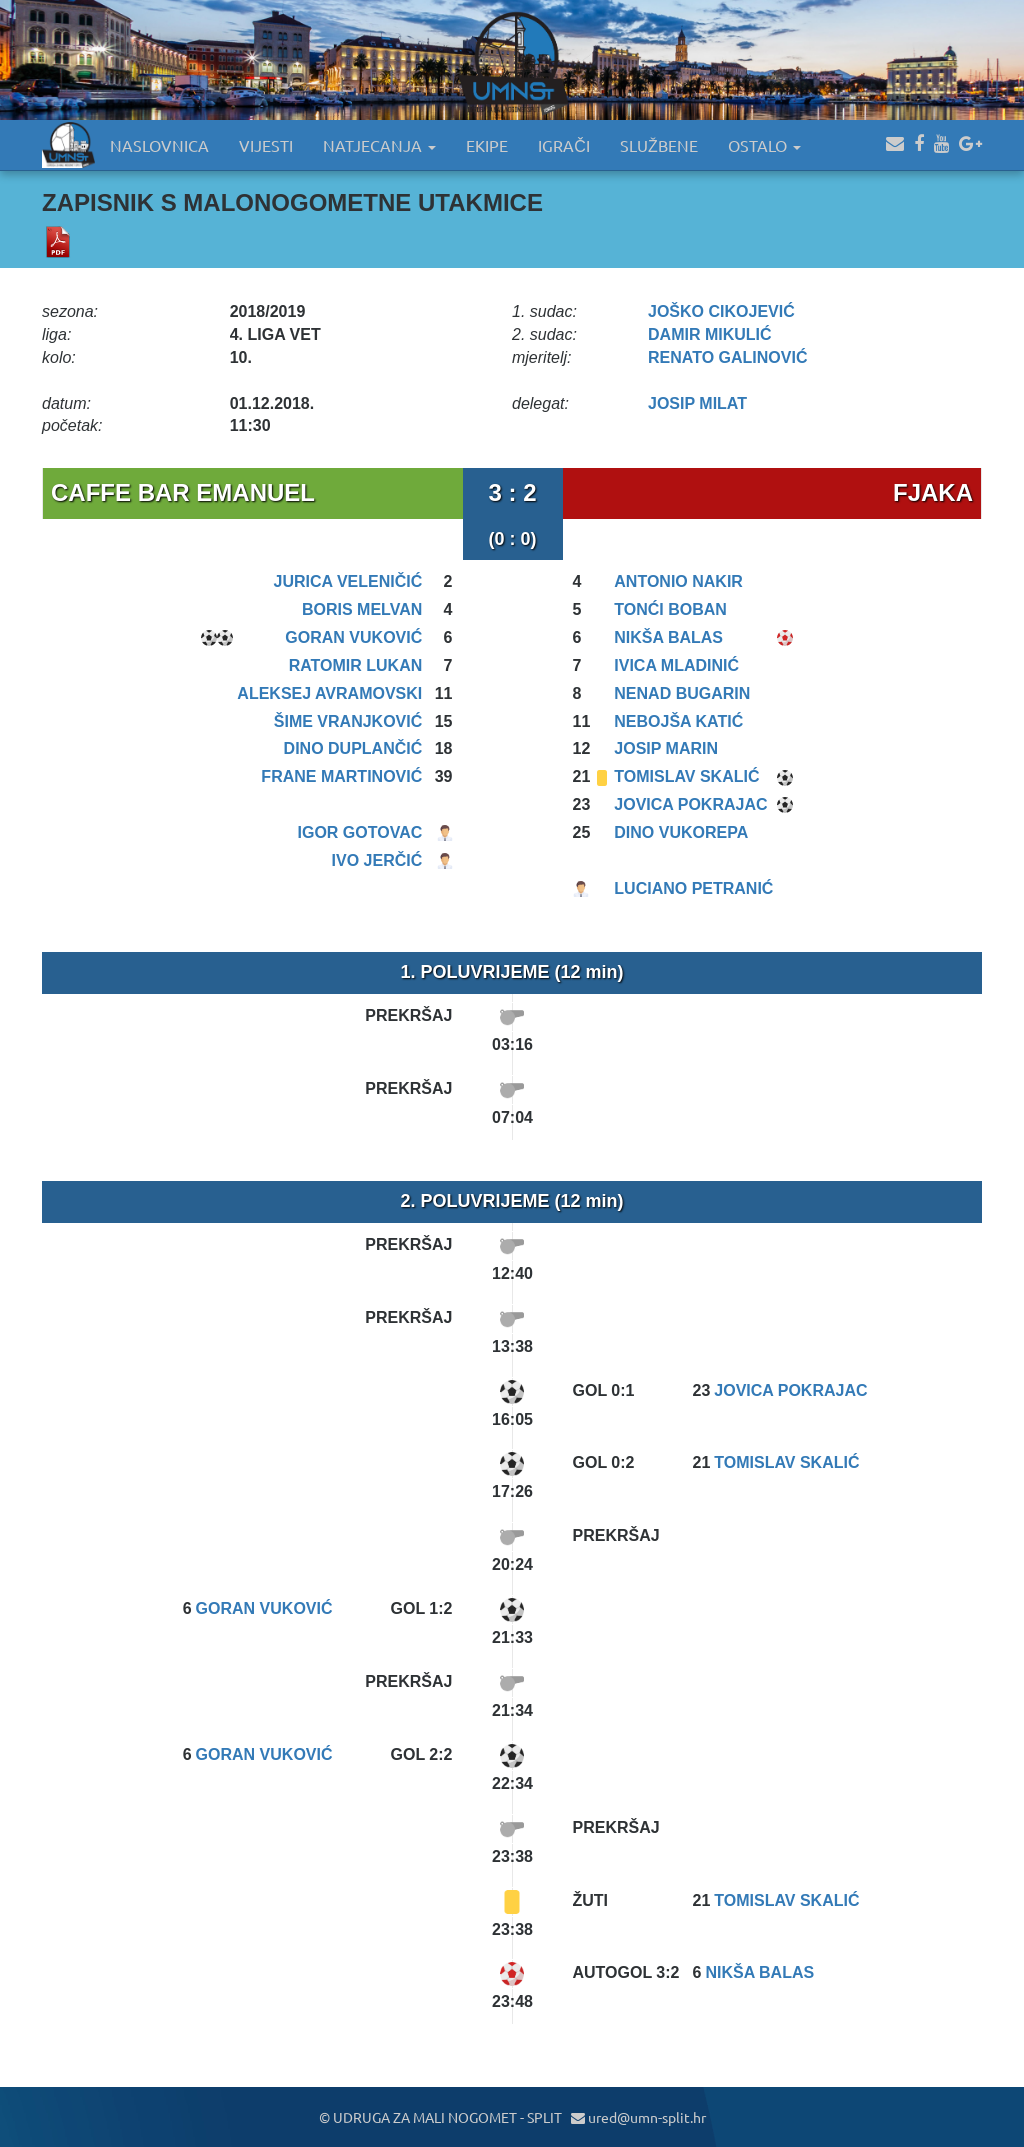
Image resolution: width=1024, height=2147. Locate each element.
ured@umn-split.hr (638, 2117)
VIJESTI (266, 145)
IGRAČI (564, 145)
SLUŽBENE (659, 145)
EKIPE (487, 145)
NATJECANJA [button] (379, 145)
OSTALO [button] (764, 145)
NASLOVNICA (159, 145)
